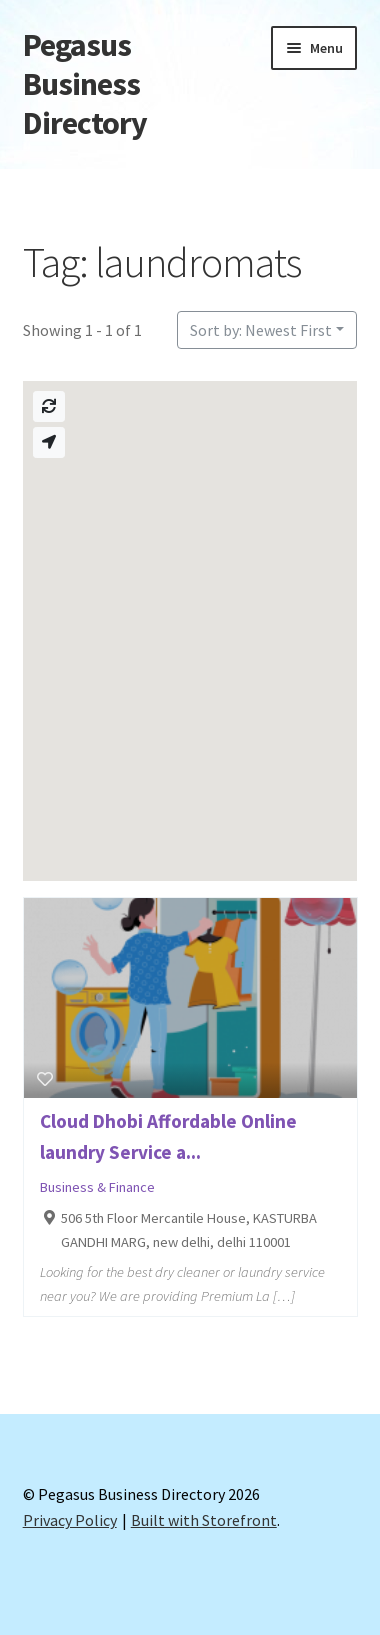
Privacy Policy (70, 1520)
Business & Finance (97, 1187)
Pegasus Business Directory (85, 84)
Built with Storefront (204, 1520)
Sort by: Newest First (261, 330)
